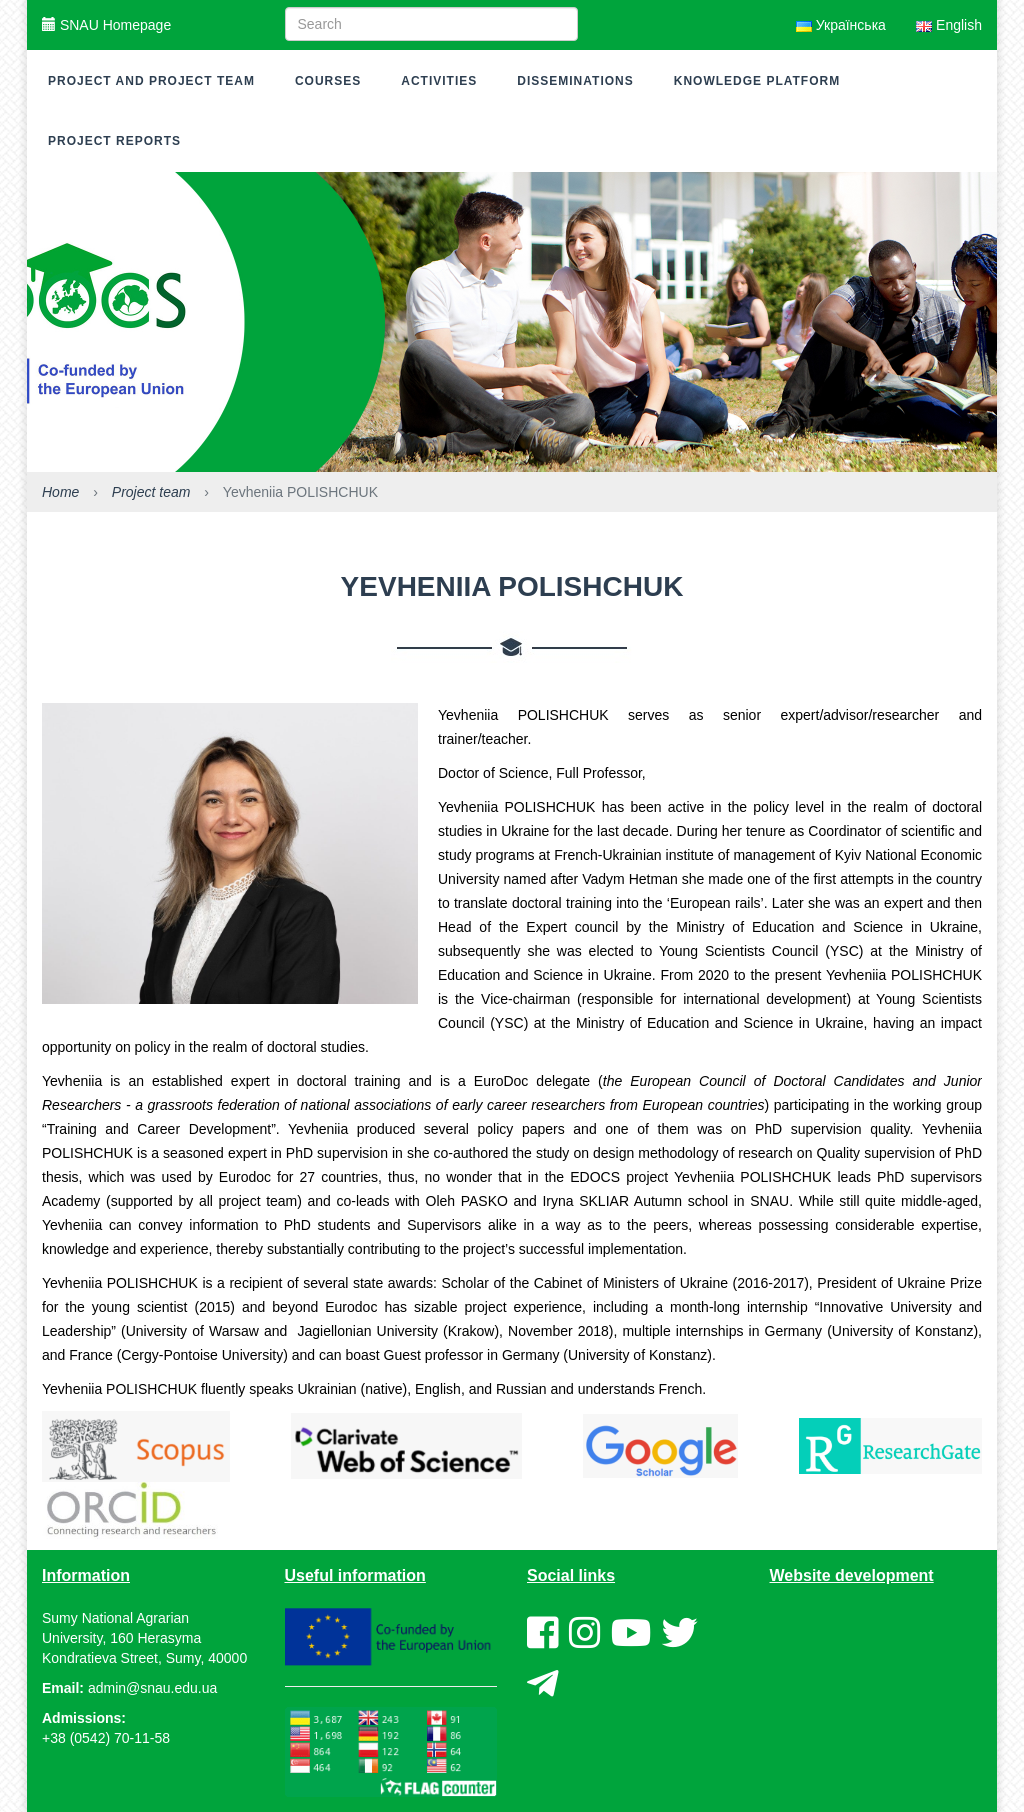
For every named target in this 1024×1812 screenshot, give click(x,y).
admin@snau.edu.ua (152, 1688)
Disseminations (575, 81)
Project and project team (151, 81)
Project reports (114, 141)
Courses (328, 81)
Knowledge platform (757, 81)
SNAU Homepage (106, 25)
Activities (439, 81)
